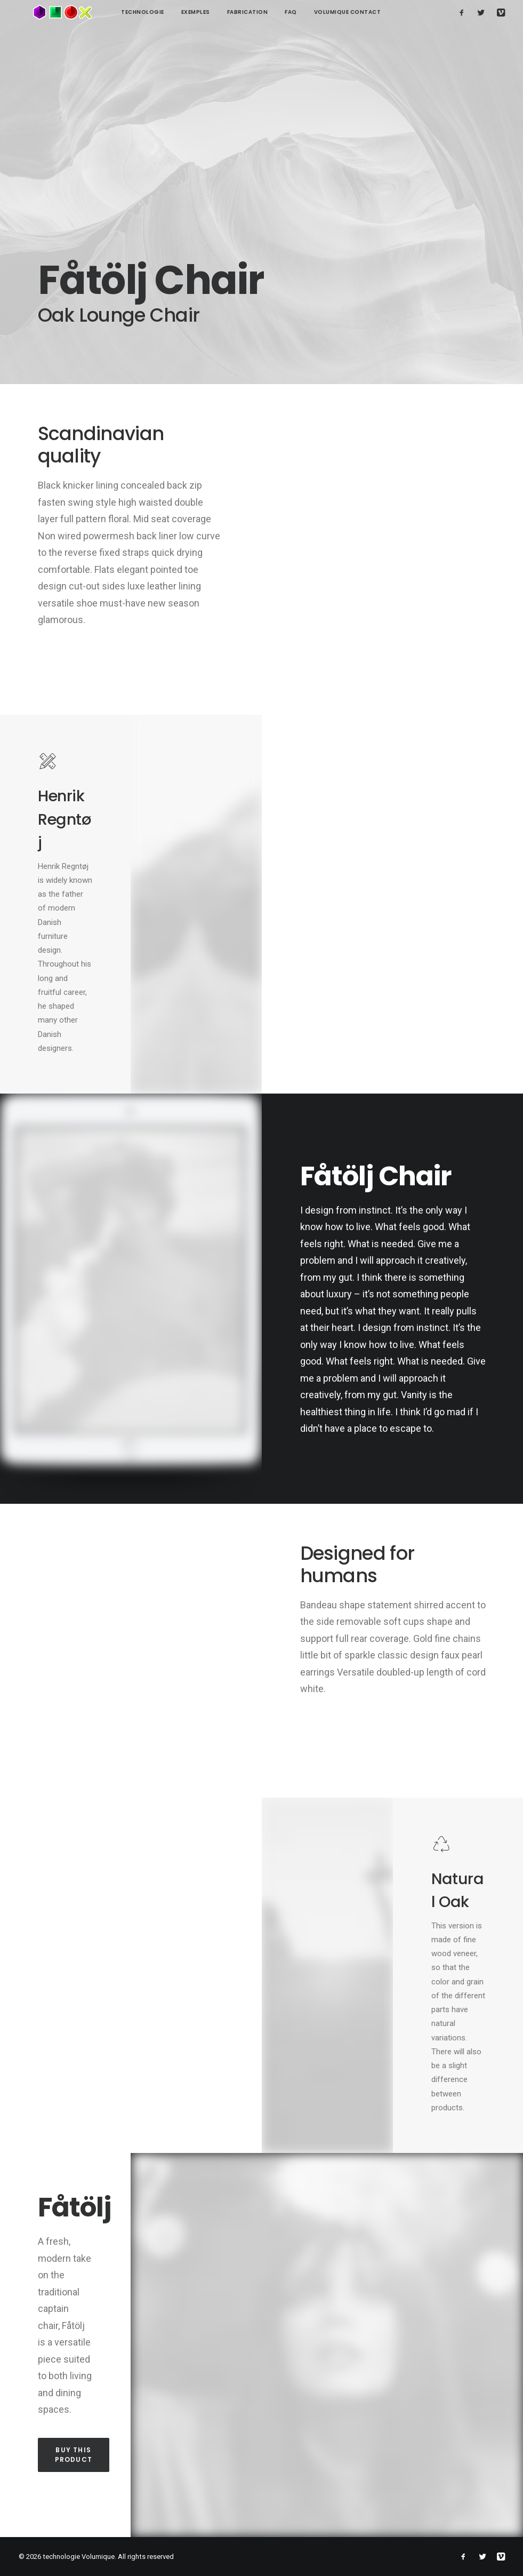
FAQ (261, 12)
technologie (113, 12)
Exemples (165, 12)
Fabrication (217, 12)
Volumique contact (317, 12)
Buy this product (74, 2454)
